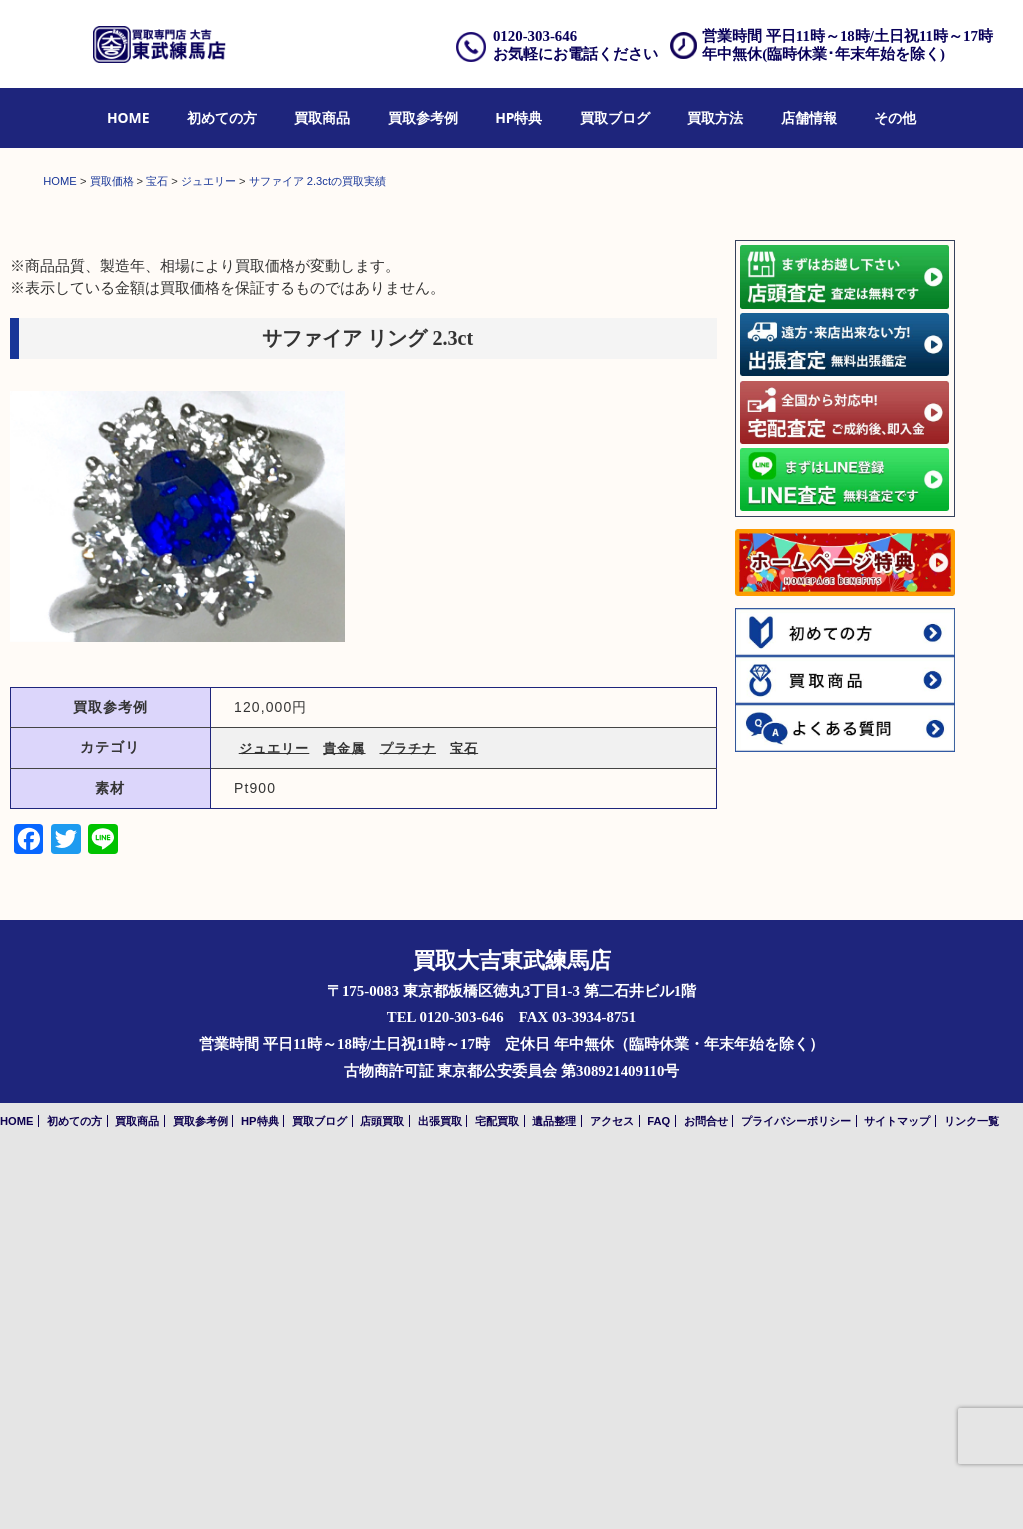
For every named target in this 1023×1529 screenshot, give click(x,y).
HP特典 (518, 117)
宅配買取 (497, 1489)
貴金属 (344, 1116)
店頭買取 (382, 1489)
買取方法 (715, 117)
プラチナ (408, 1116)
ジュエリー (274, 1116)
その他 (895, 117)
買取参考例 (423, 117)
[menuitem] (128, 118)
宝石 (464, 1116)
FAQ (658, 1489)
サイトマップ (897, 1489)
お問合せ (706, 1489)
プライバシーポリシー (796, 1489)
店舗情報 (809, 117)
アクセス (612, 1489)
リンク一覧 (971, 1489)
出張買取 (440, 1489)
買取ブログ (615, 117)
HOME (128, 117)
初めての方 (222, 117)
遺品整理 (554, 1489)
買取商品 (322, 117)
